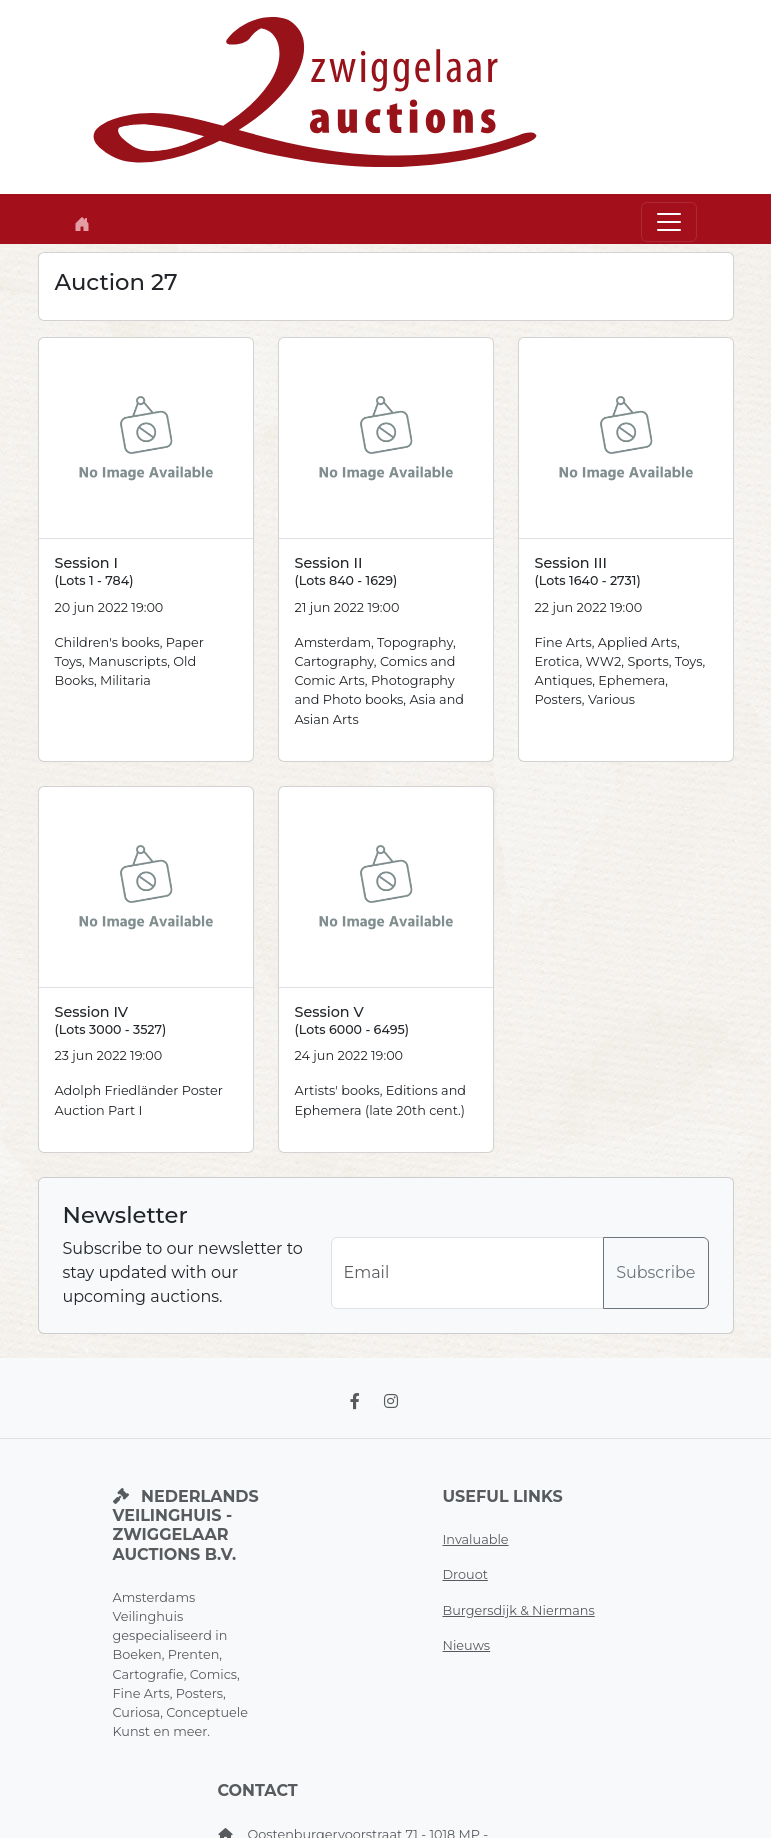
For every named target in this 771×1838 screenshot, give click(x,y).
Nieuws (467, 1645)
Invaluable (476, 1539)
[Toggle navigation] (669, 222)
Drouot (465, 1574)
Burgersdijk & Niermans (519, 1610)
